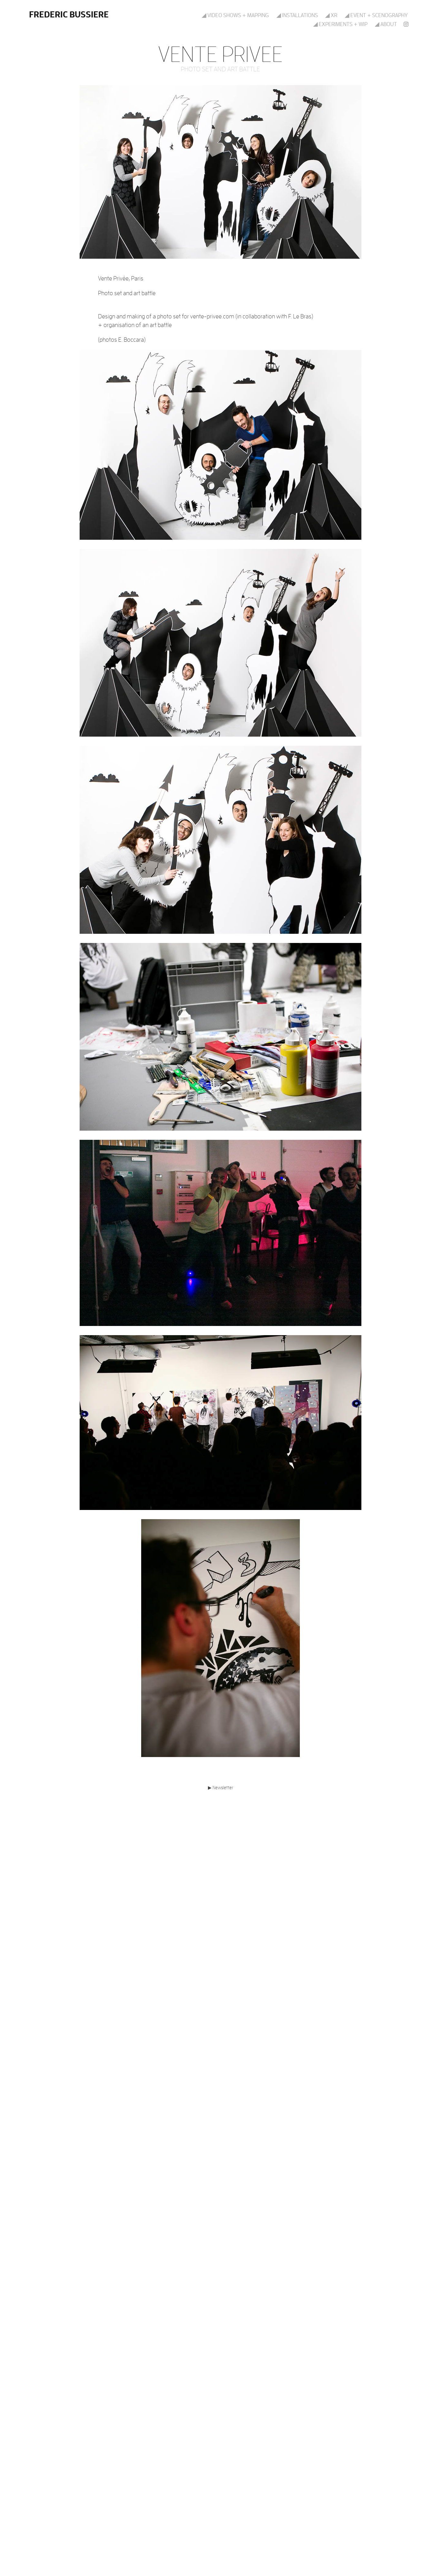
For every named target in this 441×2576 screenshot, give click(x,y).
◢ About (386, 24)
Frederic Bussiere (69, 14)
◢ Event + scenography (376, 15)
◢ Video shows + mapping (235, 15)
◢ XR (331, 15)
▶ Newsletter (220, 1787)
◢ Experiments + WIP (340, 24)
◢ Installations (297, 15)
